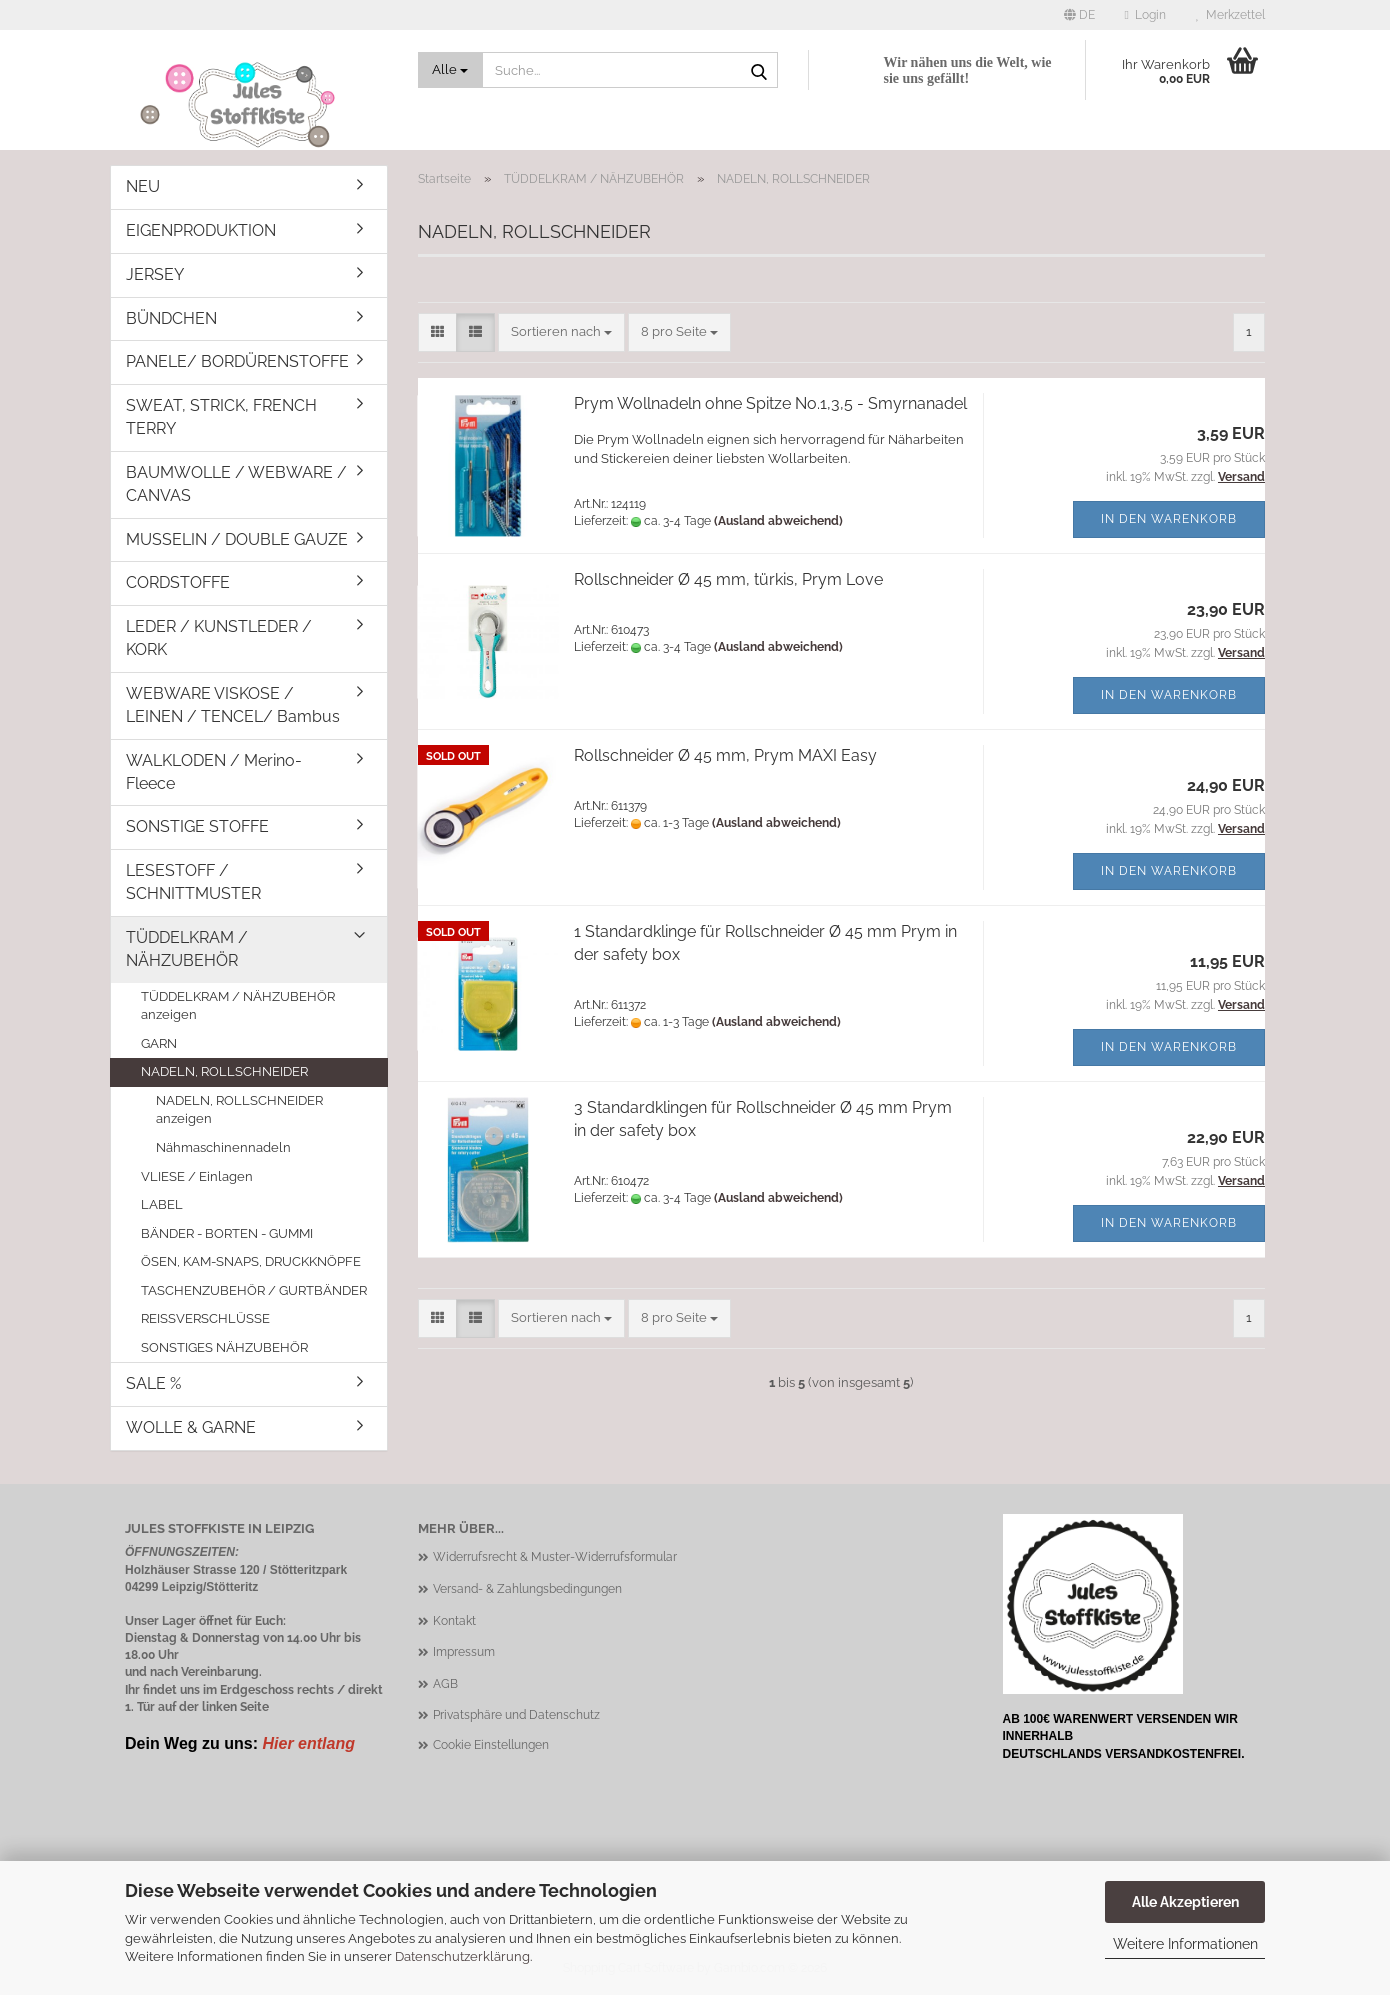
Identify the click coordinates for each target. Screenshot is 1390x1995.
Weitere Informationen (1185, 1944)
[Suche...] (451, 70)
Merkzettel (1230, 15)
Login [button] (1145, 15)
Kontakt (454, 1621)
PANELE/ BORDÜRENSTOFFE (237, 361)
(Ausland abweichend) (778, 521)
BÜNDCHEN (171, 318)
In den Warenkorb (1169, 519)
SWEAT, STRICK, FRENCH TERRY (221, 417)
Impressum (464, 1652)
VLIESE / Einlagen (197, 1176)
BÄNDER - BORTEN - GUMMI (227, 1233)
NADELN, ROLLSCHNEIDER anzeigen (239, 1110)
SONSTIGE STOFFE (197, 826)
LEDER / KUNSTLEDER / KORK (219, 638)
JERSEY (155, 274)
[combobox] (561, 332)
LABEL (162, 1204)
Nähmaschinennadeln (223, 1147)
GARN (159, 1043)
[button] (1079, 15)
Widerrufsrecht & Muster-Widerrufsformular (555, 1557)
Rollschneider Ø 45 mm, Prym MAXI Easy (725, 755)
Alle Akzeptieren (1185, 1902)
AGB (445, 1684)
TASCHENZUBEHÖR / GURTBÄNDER (254, 1290)
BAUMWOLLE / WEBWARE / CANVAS (236, 484)
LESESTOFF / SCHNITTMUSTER (193, 882)
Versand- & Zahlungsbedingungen (527, 1589)
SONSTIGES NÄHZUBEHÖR (224, 1347)
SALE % (153, 1383)
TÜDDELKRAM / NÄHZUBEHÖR (187, 949)
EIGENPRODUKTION (201, 230)
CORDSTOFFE (178, 582)
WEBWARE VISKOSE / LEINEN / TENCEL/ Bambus (233, 705)
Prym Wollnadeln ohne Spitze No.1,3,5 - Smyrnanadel (770, 403)
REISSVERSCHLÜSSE (205, 1318)
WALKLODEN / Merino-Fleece (214, 772)
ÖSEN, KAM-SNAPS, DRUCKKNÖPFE (251, 1261)
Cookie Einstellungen (491, 1745)
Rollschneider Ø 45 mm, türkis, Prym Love (728, 579)
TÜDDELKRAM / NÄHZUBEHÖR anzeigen (238, 1006)
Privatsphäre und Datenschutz (516, 1715)
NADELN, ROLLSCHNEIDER (224, 1071)
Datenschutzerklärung (462, 1956)
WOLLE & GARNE (191, 1427)
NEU (143, 186)
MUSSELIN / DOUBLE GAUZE (237, 539)
